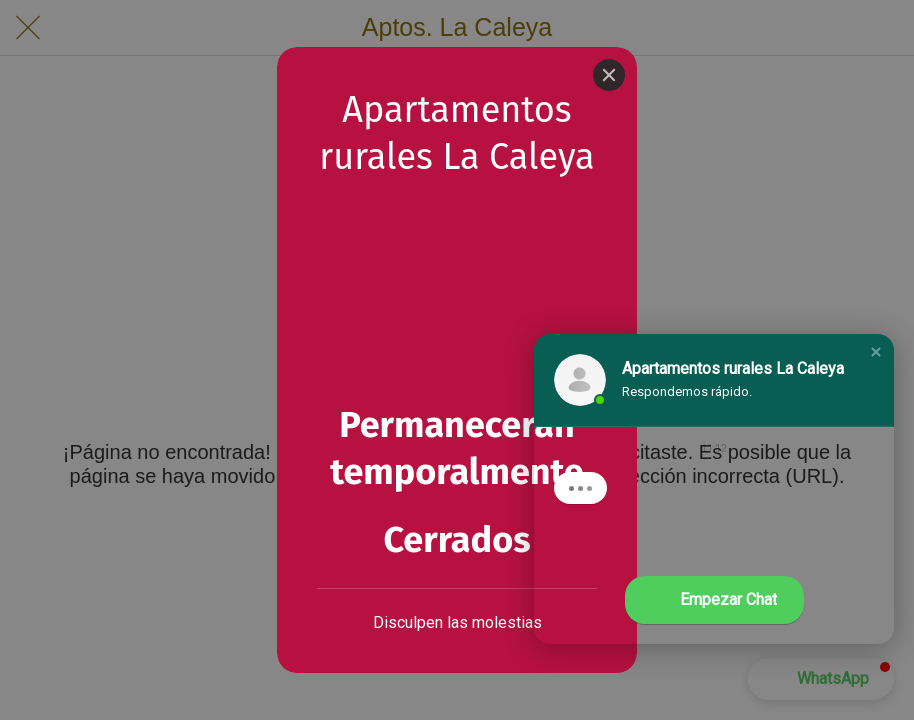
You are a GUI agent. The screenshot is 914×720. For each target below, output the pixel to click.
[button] (876, 352)
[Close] (609, 75)
